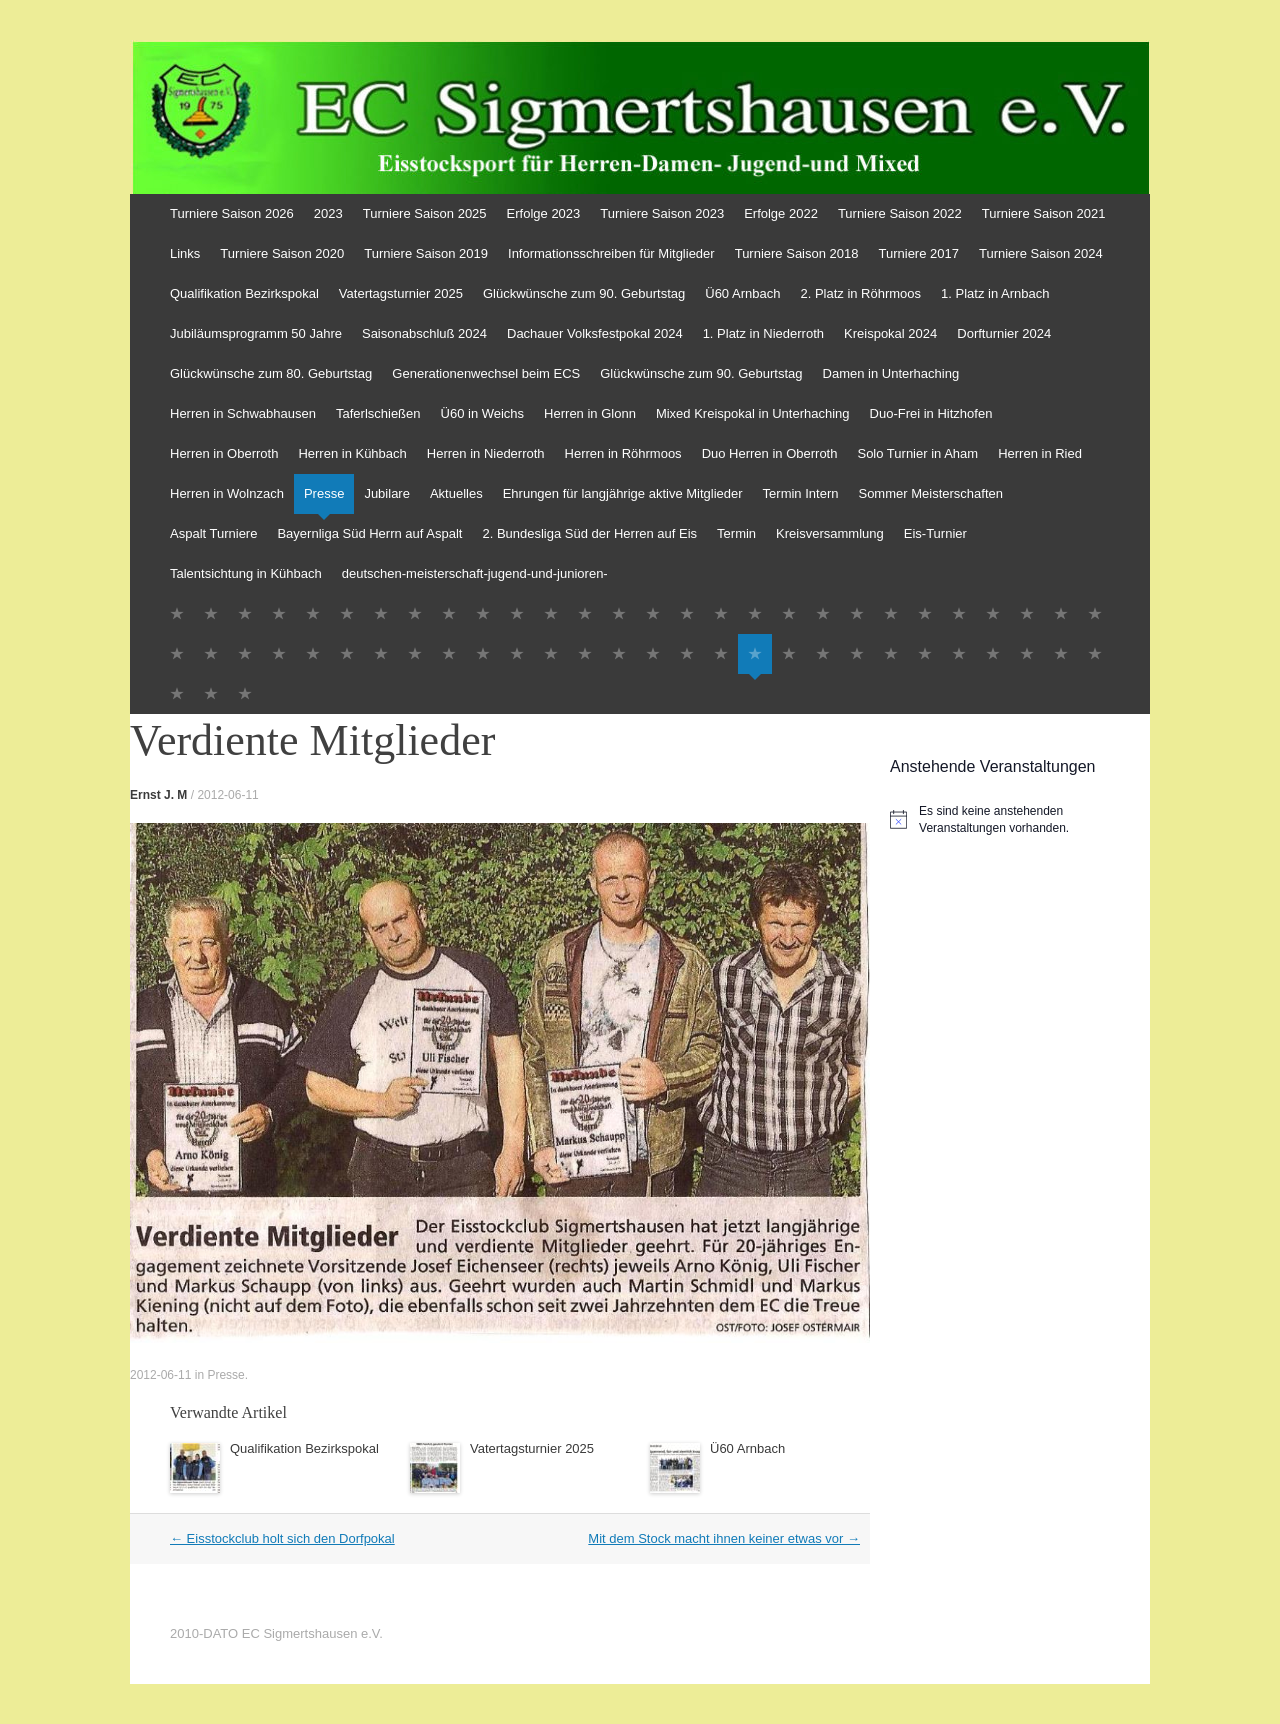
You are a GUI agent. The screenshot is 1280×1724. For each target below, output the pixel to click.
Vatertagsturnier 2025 (401, 293)
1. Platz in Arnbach (995, 293)
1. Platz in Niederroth (763, 333)
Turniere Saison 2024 (1041, 253)
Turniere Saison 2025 (425, 213)
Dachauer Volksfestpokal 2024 (595, 333)
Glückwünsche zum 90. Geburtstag (584, 293)
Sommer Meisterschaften (930, 493)
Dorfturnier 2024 (1004, 333)
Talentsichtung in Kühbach (246, 573)
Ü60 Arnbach (742, 293)
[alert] (1020, 819)
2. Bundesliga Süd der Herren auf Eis (589, 533)
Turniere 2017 (919, 253)
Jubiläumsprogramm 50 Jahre (256, 333)
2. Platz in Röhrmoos (860, 293)
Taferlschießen (378, 413)
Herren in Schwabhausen (243, 413)
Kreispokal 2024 (890, 333)
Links (185, 253)
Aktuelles (456, 493)
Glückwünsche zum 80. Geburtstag (271, 373)
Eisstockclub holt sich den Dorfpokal (282, 1538)
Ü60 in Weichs (483, 413)
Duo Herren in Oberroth (770, 453)
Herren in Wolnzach (227, 493)
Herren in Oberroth (224, 453)
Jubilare (387, 493)
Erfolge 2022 (781, 213)
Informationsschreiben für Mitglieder (611, 253)
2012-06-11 (227, 795)
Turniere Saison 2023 (662, 213)
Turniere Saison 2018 (797, 253)
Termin (736, 533)
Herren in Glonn (590, 413)
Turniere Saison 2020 (282, 253)
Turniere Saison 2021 (1044, 213)
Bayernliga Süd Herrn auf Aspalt (369, 533)
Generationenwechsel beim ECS (486, 373)
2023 (328, 213)
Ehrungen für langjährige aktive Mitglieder (623, 493)
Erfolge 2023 (544, 213)
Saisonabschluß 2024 (424, 333)
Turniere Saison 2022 (900, 213)
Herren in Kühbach (352, 453)
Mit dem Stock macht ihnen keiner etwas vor (724, 1538)
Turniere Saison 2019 (426, 253)
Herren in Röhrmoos (623, 453)
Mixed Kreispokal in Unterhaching (753, 413)
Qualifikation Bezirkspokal (244, 293)
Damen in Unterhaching (891, 373)
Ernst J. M (158, 795)
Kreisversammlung (830, 533)
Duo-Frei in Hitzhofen (931, 413)
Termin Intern (801, 493)
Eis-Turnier (935, 533)
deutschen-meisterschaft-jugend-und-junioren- (475, 573)
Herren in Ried (1040, 453)
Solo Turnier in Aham (917, 453)
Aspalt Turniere (213, 533)
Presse (324, 493)
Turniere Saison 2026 (232, 213)
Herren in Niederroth (486, 453)
